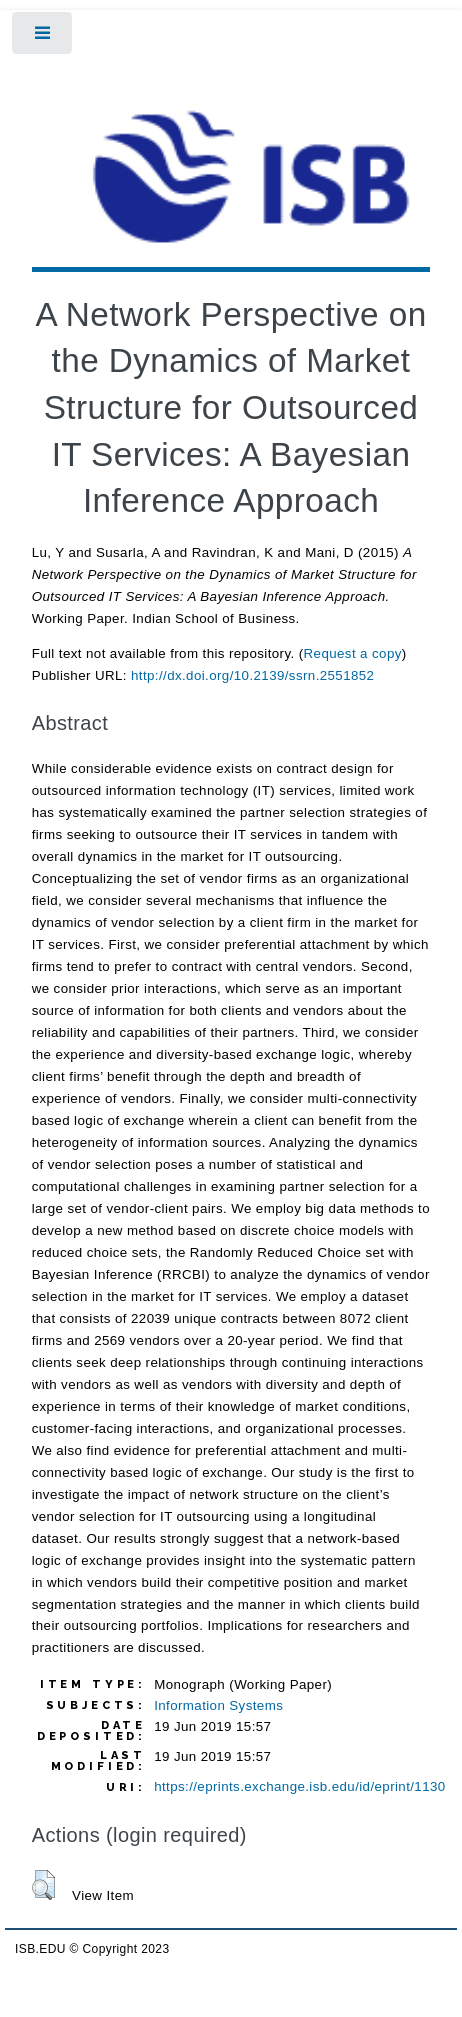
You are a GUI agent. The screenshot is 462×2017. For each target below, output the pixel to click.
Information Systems (218, 1705)
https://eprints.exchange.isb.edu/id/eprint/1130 (299, 1786)
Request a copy (353, 653)
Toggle (43, 37)
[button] (43, 1885)
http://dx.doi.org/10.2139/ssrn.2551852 (252, 675)
